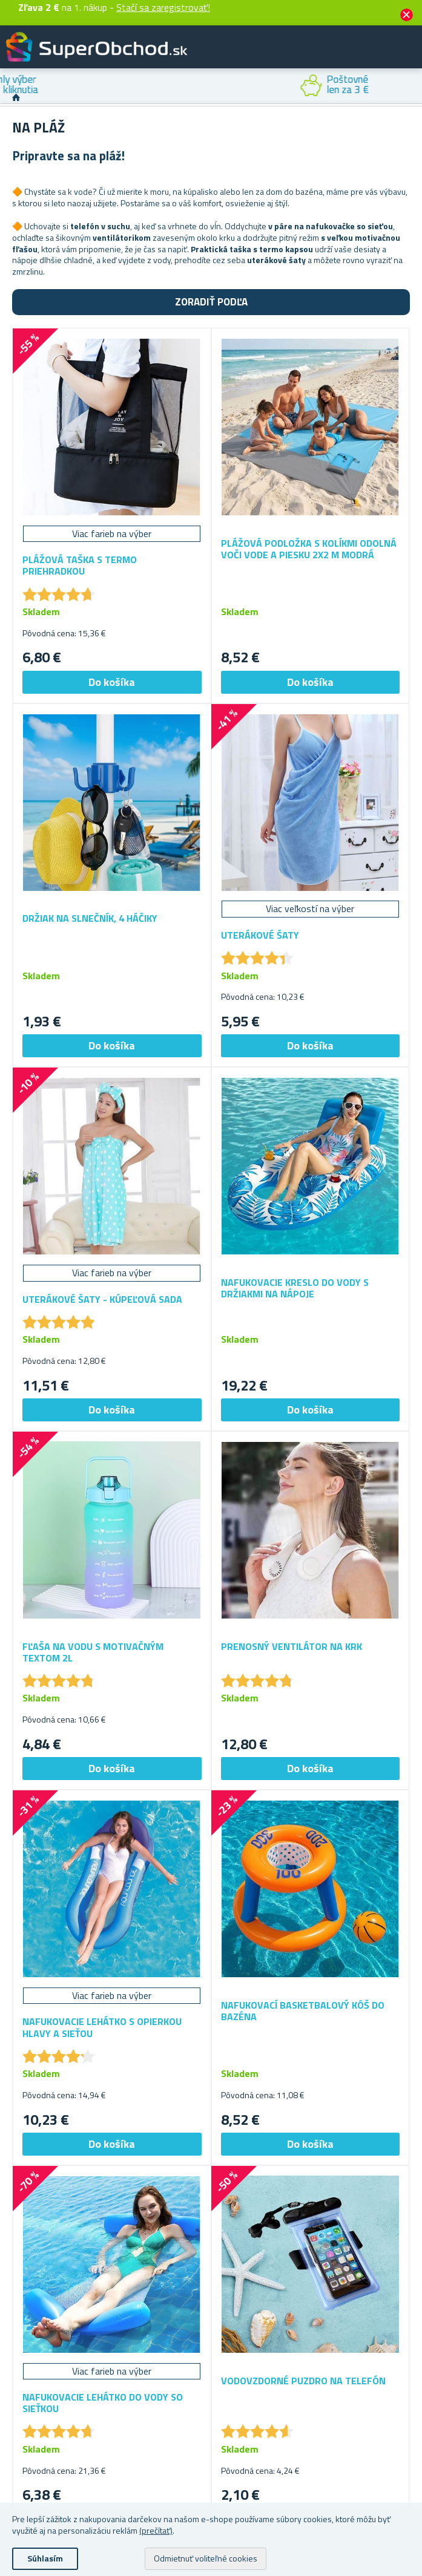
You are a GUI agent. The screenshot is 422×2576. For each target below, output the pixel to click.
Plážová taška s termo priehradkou (79, 565)
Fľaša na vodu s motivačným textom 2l (92, 1652)
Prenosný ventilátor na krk (291, 1646)
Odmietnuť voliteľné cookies (205, 2558)
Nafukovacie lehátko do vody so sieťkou (102, 2403)
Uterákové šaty (260, 935)
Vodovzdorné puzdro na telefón (303, 2381)
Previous (9, 86)
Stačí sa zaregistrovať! (163, 7)
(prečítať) (156, 2530)
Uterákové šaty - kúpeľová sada (102, 1299)
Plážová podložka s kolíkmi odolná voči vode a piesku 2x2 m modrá (309, 549)
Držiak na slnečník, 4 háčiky (89, 918)
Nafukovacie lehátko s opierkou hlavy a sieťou (102, 2027)
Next (413, 86)
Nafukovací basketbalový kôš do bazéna (302, 2011)
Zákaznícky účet (338, 56)
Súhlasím (45, 2558)
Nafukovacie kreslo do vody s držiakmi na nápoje (295, 1288)
